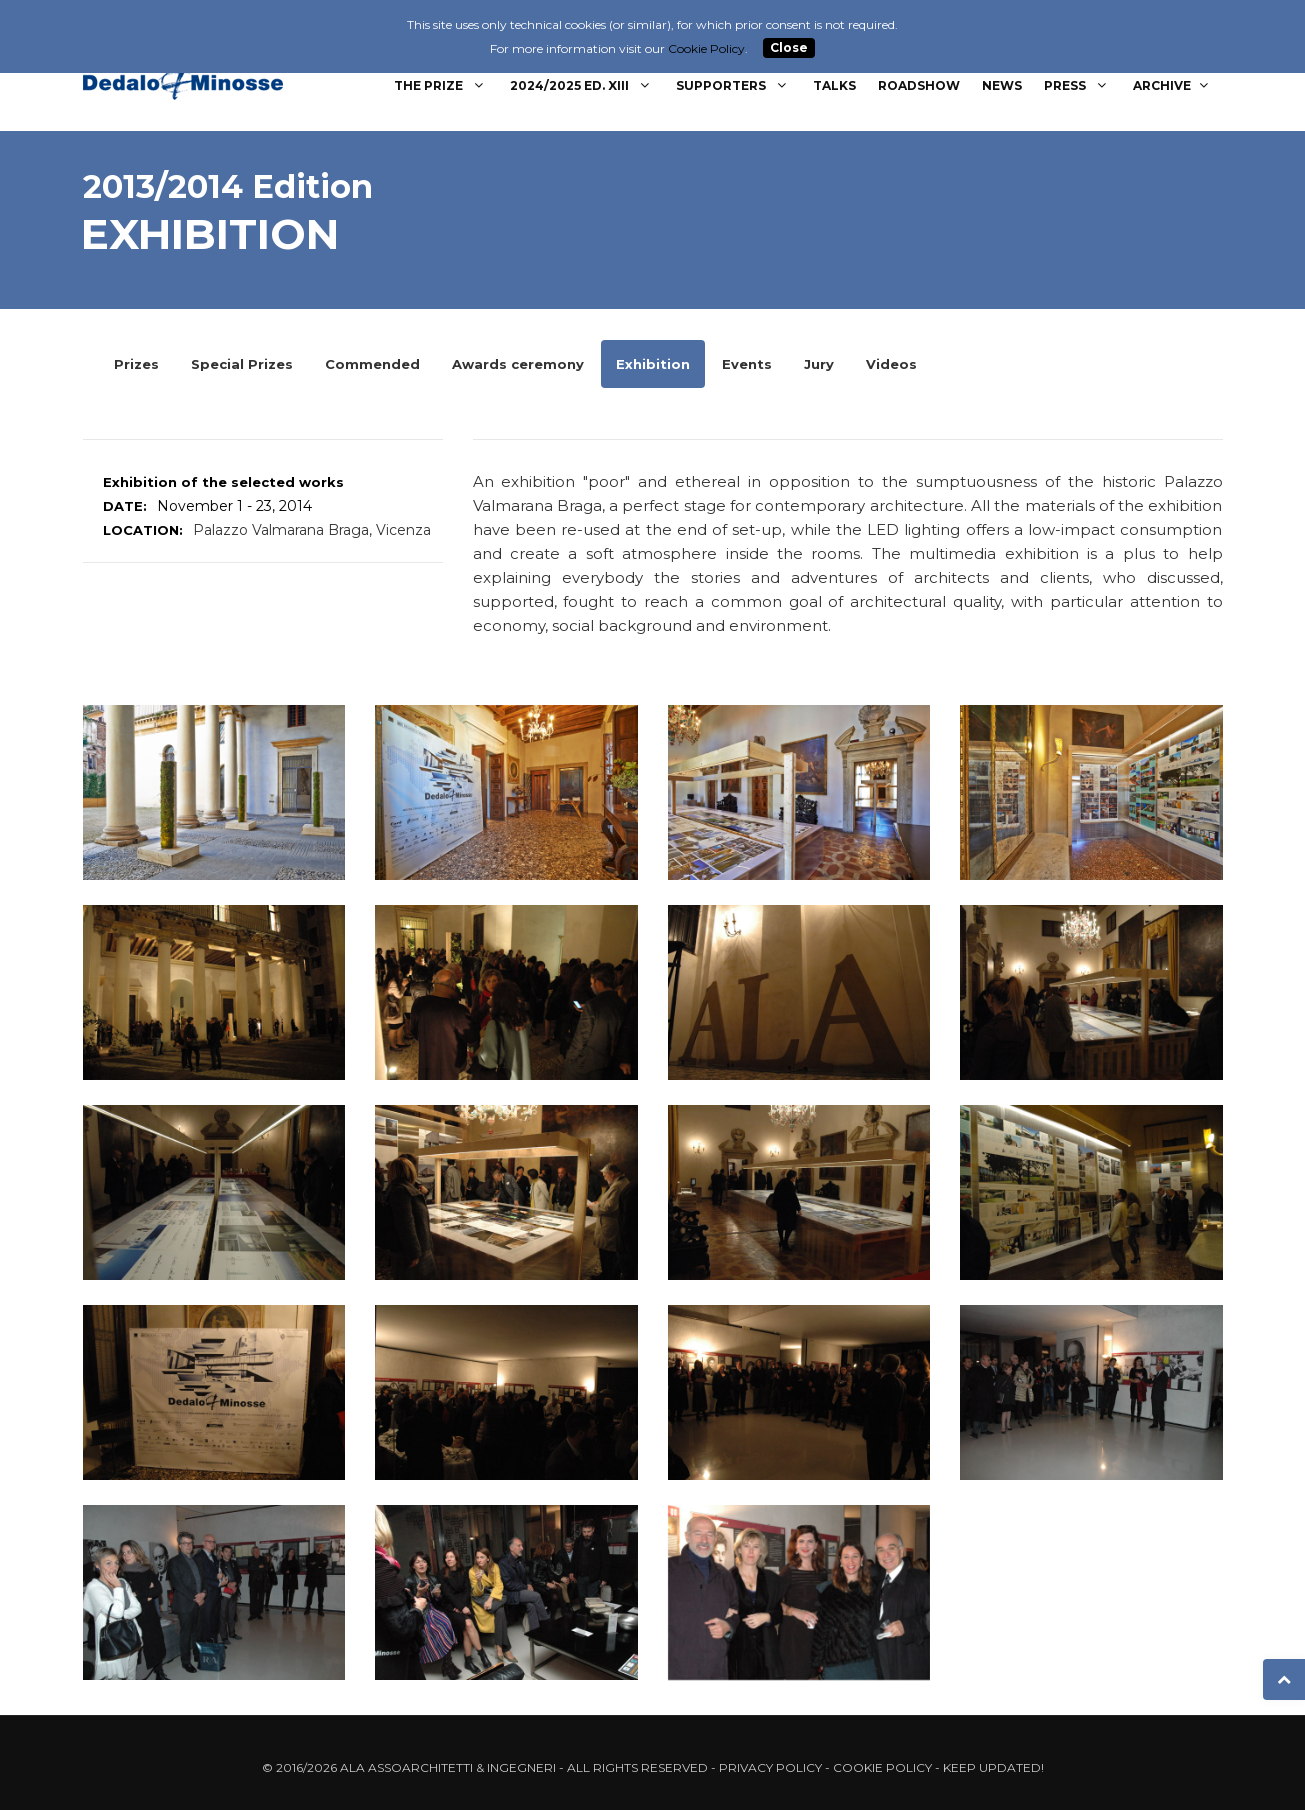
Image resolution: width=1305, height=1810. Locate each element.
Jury (819, 364)
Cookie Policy (882, 1767)
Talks (834, 85)
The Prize (441, 85)
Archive (1173, 85)
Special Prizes (242, 364)
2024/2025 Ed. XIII (582, 85)
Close (789, 48)
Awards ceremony (518, 364)
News (1002, 85)
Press (1077, 85)
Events (747, 364)
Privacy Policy (770, 1767)
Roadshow (919, 85)
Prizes (136, 364)
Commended (372, 364)
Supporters (733, 85)
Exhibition (653, 364)
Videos (891, 364)
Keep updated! (993, 1767)
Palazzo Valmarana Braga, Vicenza (312, 530)
